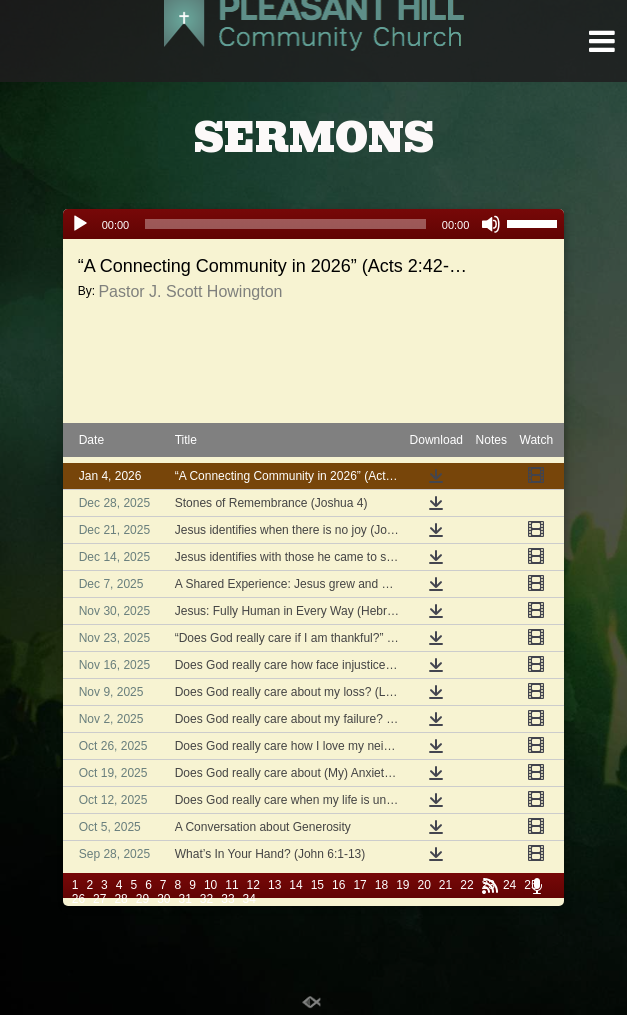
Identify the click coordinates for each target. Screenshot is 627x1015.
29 (142, 899)
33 (227, 899)
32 (206, 899)
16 (338, 885)
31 (185, 899)
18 (381, 885)
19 (402, 885)
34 (249, 899)
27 (99, 899)
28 (120, 899)
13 (274, 885)
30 (163, 899)
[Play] (80, 224)
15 (317, 885)
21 (445, 885)
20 (423, 885)
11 (231, 885)
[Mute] (491, 224)
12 (253, 885)
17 (359, 885)
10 (210, 885)
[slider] (285, 224)
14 (295, 885)
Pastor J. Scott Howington (190, 291)
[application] (314, 224)
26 (78, 899)
